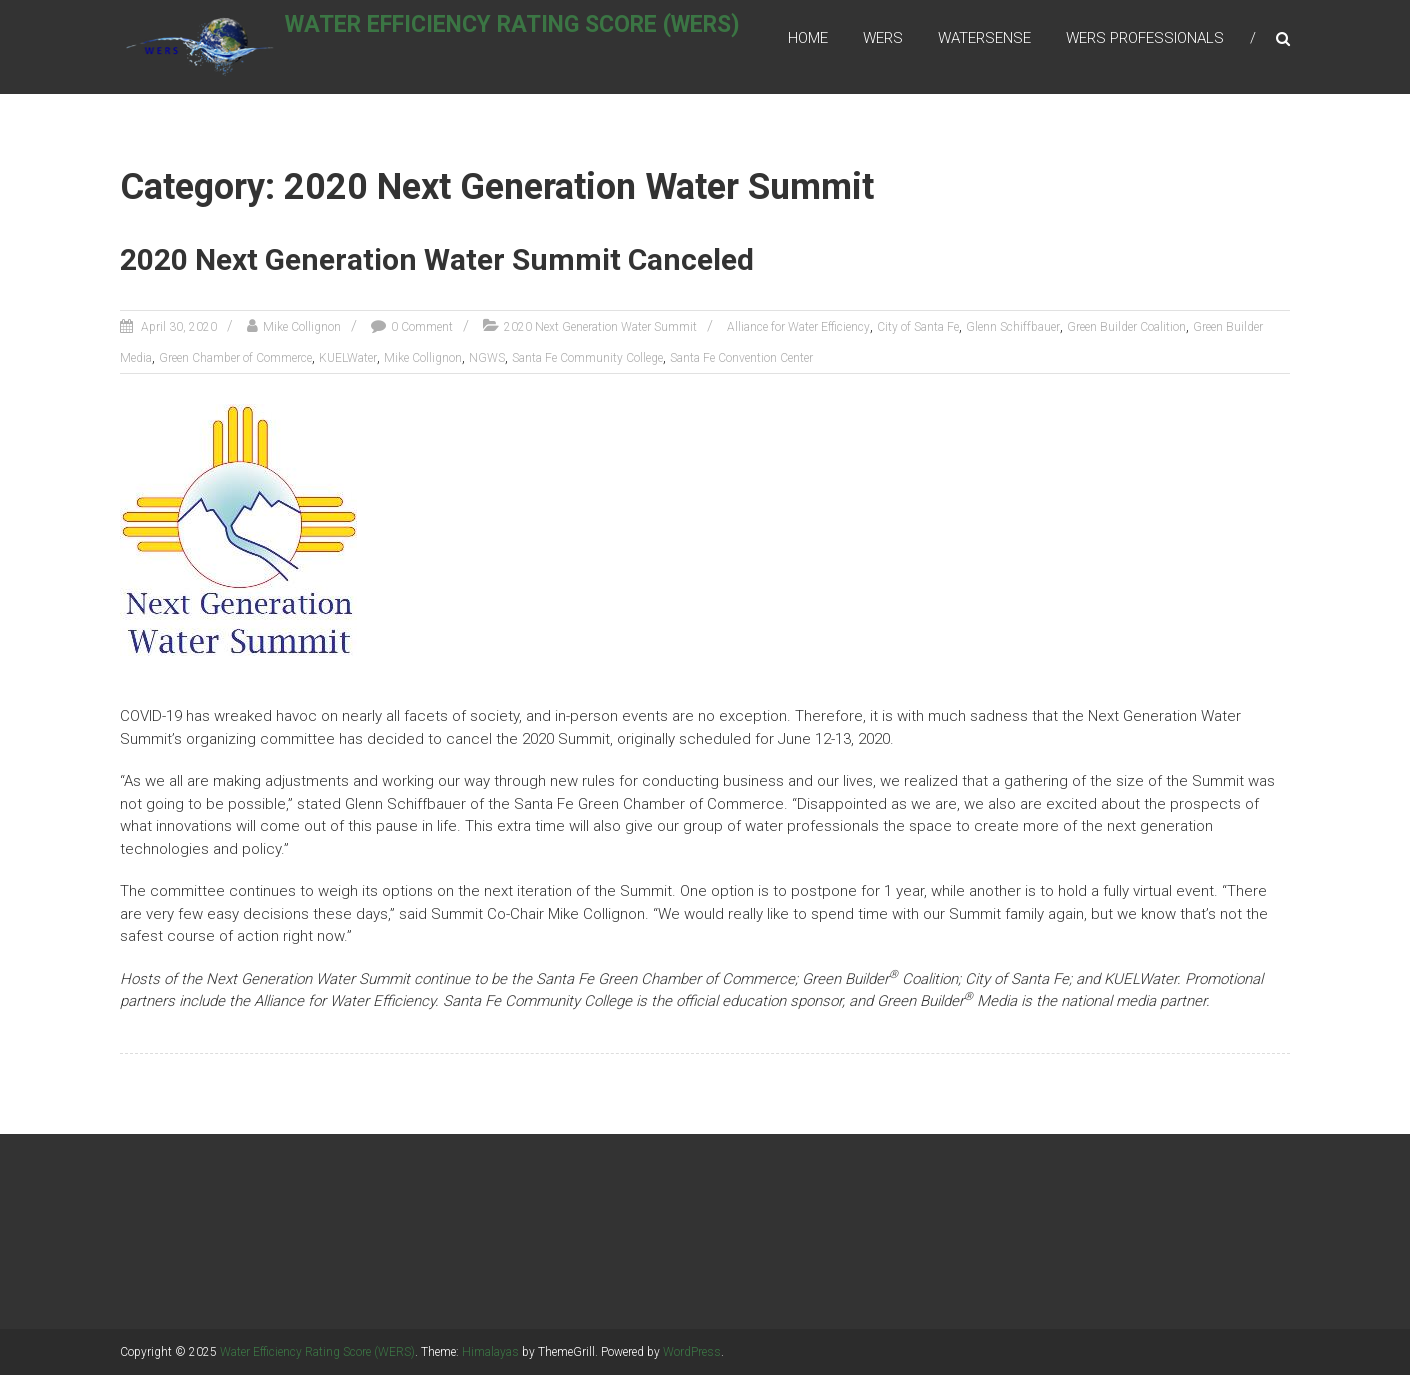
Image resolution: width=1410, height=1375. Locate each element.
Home (808, 39)
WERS (883, 39)
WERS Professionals (1145, 39)
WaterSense (984, 39)
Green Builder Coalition (1126, 328)
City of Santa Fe (918, 328)
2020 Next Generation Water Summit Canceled (437, 261)
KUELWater (348, 359)
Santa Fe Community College (587, 359)
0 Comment (422, 328)
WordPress (692, 1352)
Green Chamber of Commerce (235, 359)
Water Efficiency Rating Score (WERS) (537, 36)
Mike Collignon (302, 328)
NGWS (487, 359)
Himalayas (490, 1352)
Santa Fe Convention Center (741, 359)
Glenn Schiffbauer (1013, 328)
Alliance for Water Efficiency (798, 328)
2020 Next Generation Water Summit (600, 328)
